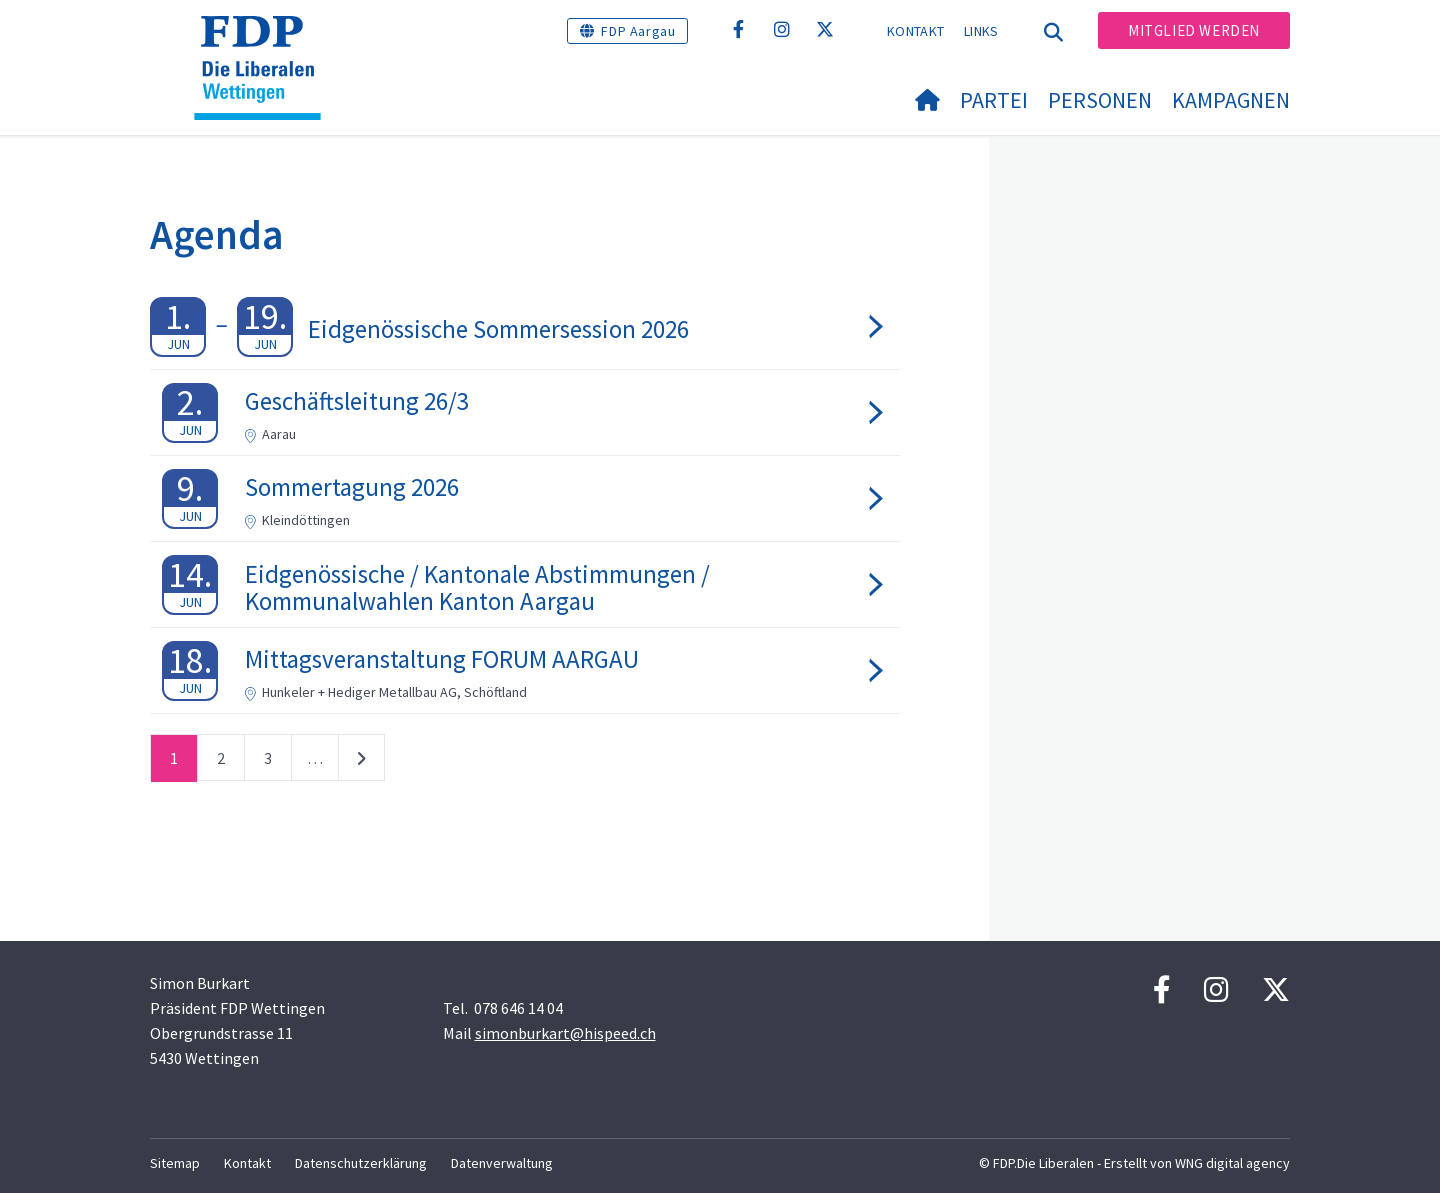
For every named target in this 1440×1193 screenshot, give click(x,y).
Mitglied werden (1194, 30)
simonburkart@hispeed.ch (565, 1033)
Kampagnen (1231, 100)
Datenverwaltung (502, 1163)
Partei (994, 100)
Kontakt (915, 31)
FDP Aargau (638, 31)
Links (981, 31)
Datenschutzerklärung (361, 1163)
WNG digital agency (1232, 1163)
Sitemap (175, 1163)
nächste (361, 762)
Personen (1100, 100)
